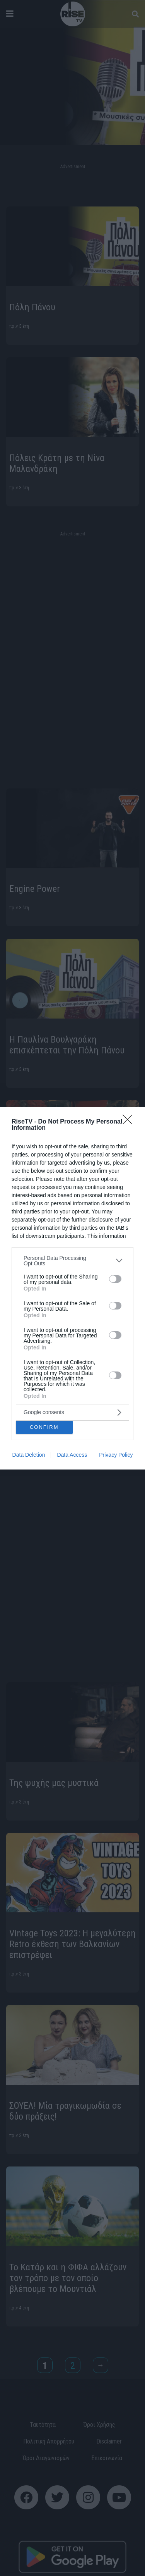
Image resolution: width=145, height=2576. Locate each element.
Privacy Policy (116, 1455)
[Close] (130, 1122)
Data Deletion (28, 1455)
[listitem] (72, 1260)
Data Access (72, 1455)
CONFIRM (44, 1427)
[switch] (115, 1279)
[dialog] (72, 1288)
